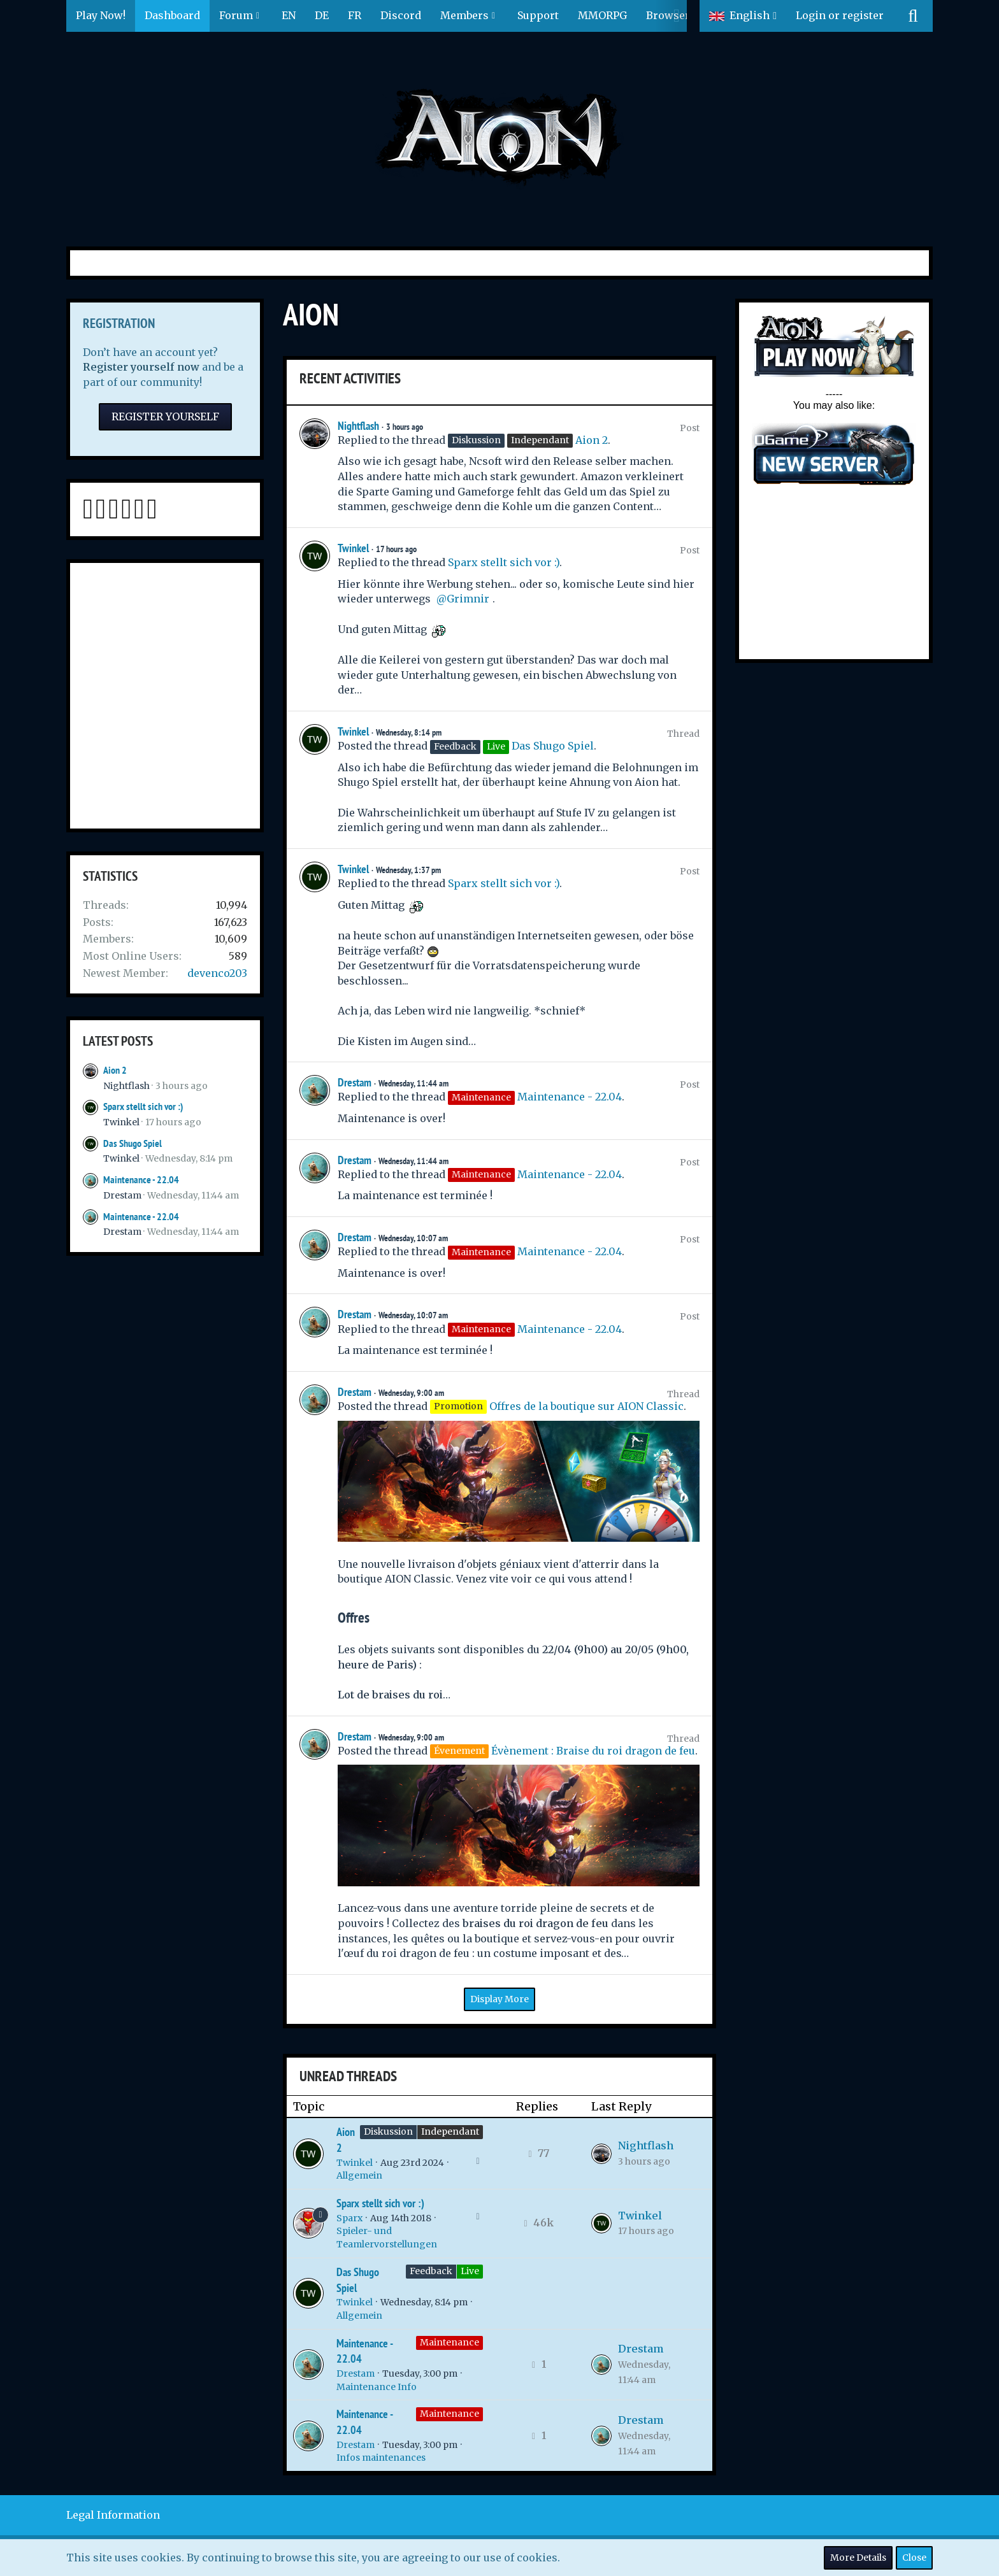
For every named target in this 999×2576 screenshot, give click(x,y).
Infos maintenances (381, 2457)
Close (914, 2557)
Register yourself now (141, 366)
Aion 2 (115, 1070)
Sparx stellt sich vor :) (143, 1106)
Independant (450, 2131)
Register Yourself (165, 416)
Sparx (349, 2218)
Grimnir (468, 598)
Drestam (122, 1195)
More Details (858, 2557)
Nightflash (126, 1086)
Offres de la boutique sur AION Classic (586, 1406)
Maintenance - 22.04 (141, 1179)
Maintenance (449, 2342)
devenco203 (217, 973)
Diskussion (388, 2131)
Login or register (840, 15)
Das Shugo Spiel (132, 1143)
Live (470, 2271)
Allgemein (359, 2175)
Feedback (431, 2271)
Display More (499, 1999)
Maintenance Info (376, 2387)
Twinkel (121, 1122)
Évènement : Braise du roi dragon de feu (593, 1750)
